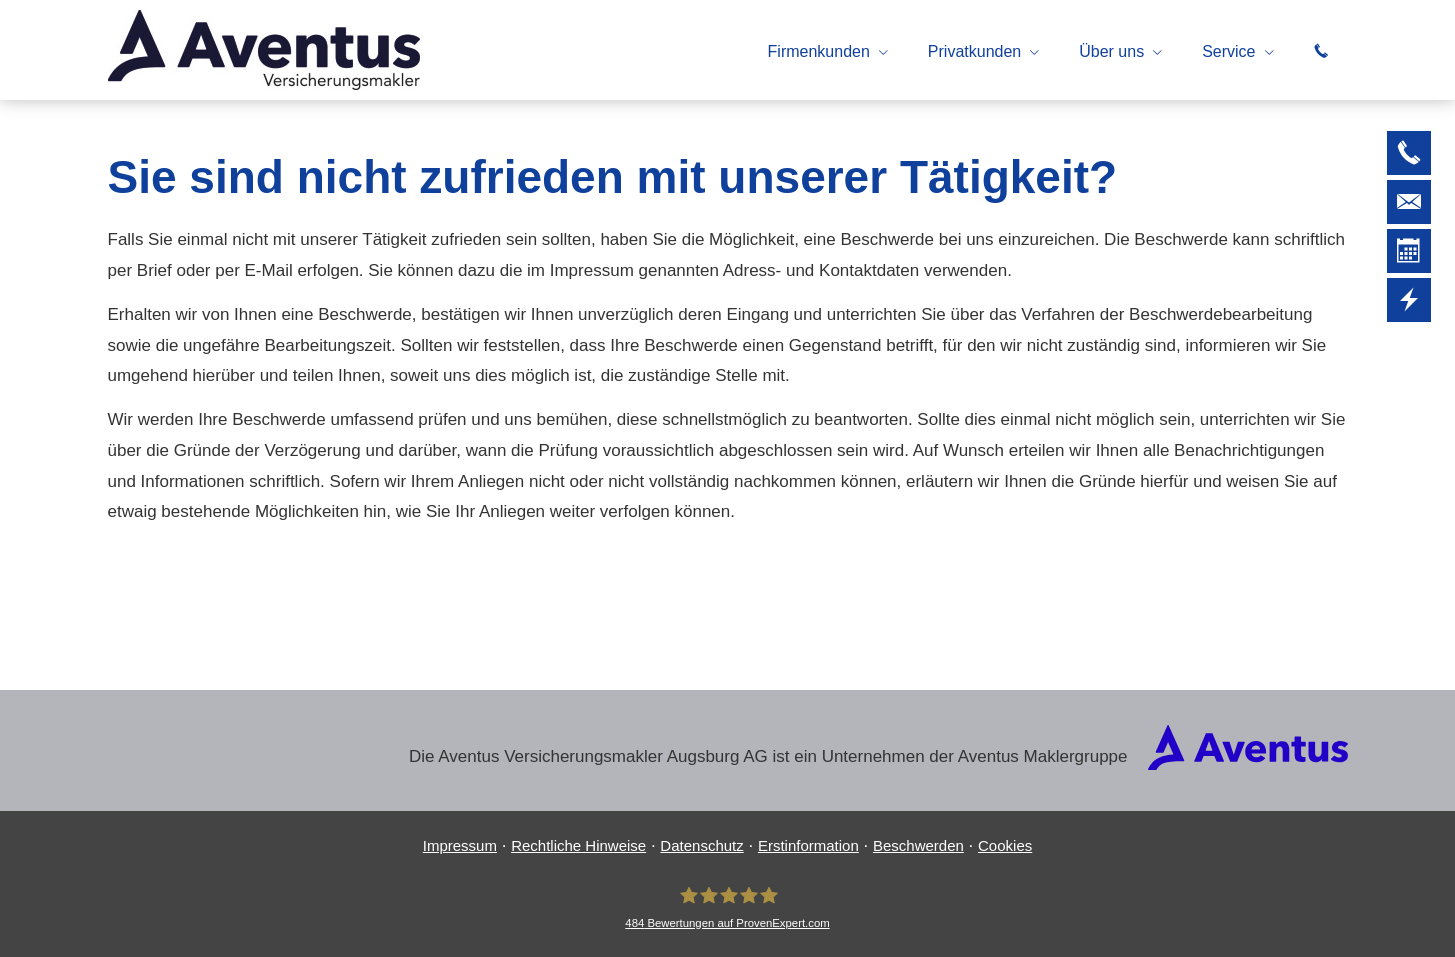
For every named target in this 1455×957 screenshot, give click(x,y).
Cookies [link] (1005, 845)
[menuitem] (1321, 51)
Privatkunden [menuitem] (974, 51)
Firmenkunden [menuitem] (819, 51)
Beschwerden (918, 845)
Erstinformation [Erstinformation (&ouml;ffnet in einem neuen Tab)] (808, 845)
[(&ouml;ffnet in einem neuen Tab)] (1248, 764)
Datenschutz (701, 845)
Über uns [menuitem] (1111, 51)
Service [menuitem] (1228, 51)
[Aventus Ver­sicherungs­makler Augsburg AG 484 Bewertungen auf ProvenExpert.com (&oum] (727, 907)
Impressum (460, 845)
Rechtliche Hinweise (578, 845)
